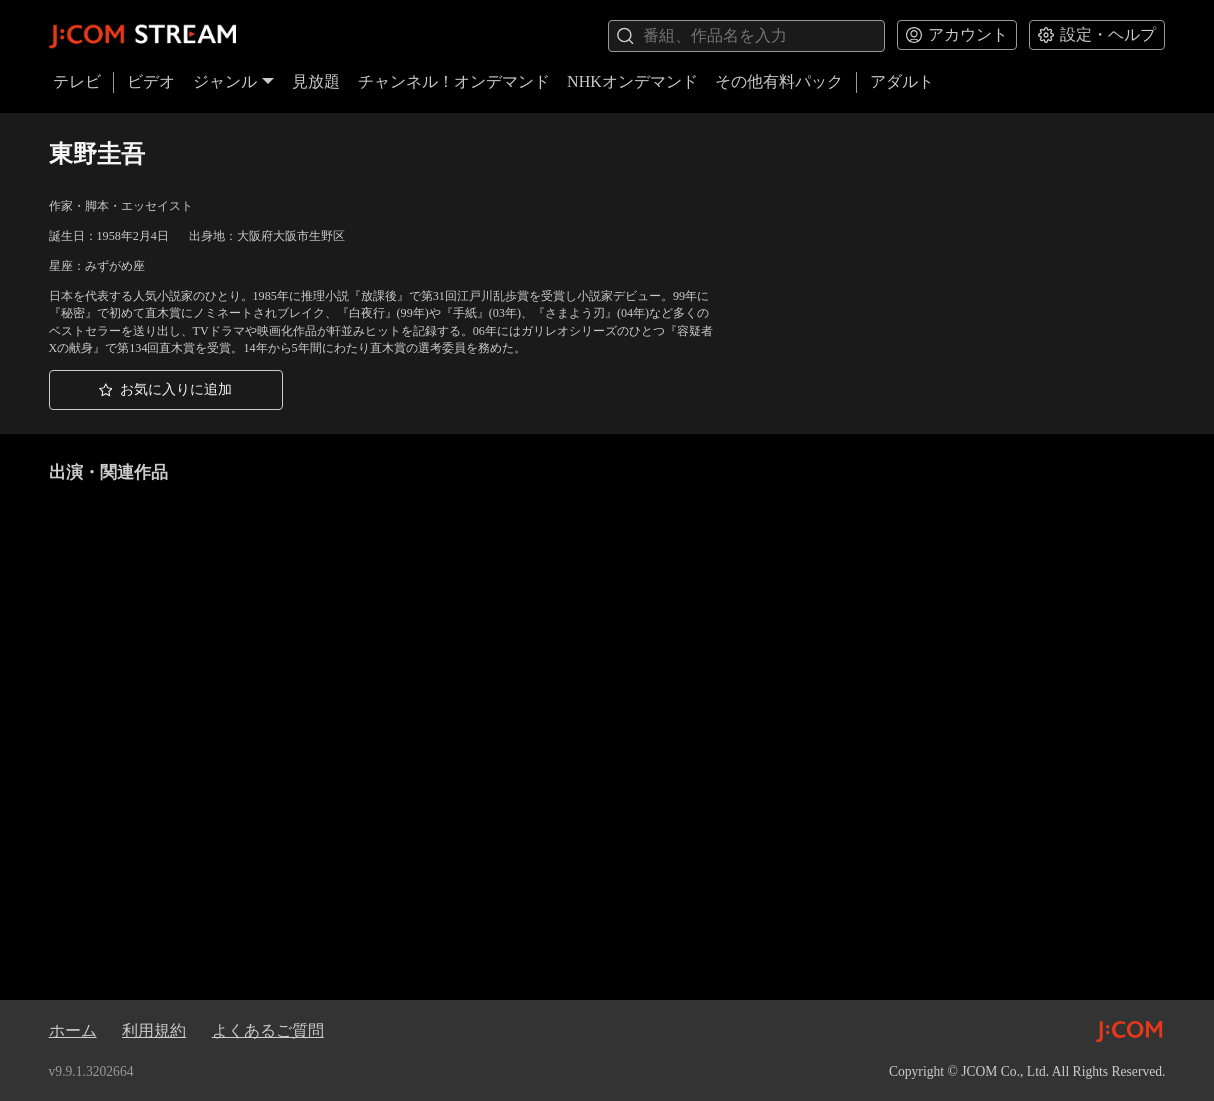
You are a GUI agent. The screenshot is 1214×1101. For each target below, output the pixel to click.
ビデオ (151, 81)
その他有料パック (779, 81)
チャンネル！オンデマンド (454, 81)
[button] (166, 390)
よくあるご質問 (268, 1030)
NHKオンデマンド (632, 81)
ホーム (73, 1030)
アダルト (902, 81)
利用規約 (154, 1030)
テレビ (77, 81)
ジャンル (234, 81)
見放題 (316, 81)
